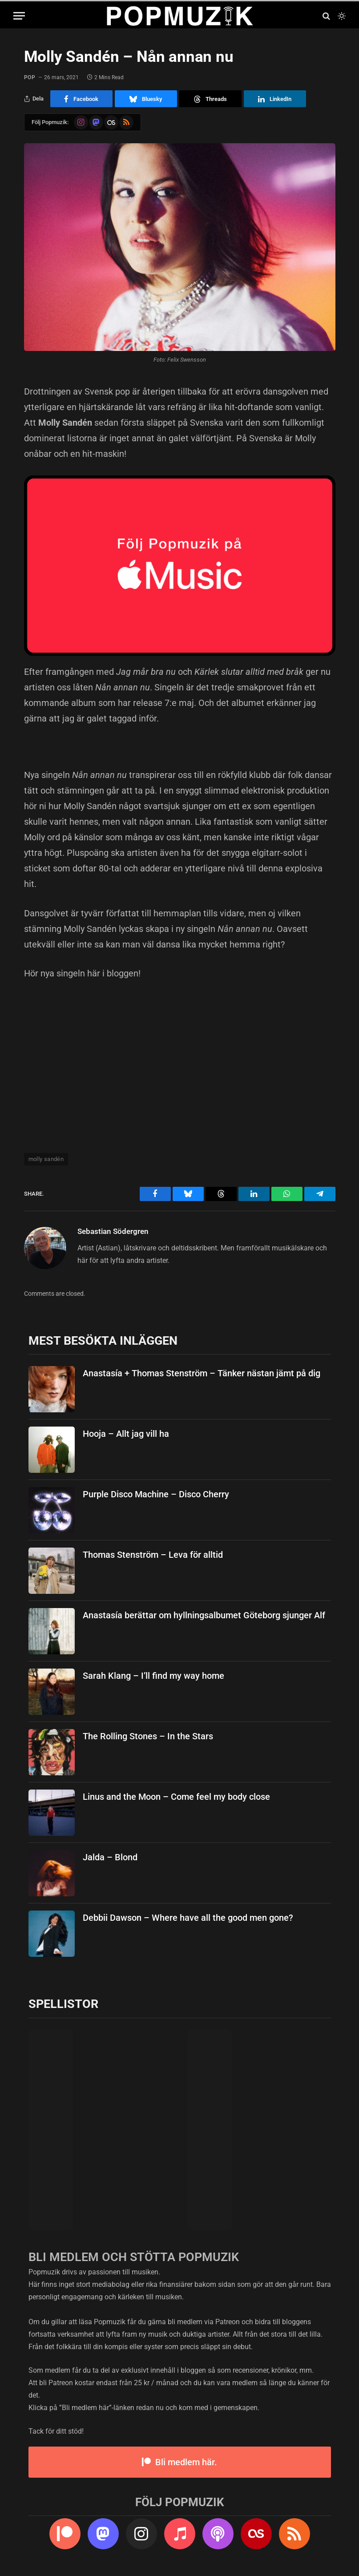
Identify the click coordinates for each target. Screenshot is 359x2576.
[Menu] (19, 16)
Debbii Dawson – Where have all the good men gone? (188, 1917)
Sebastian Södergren (113, 1231)
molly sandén (46, 1159)
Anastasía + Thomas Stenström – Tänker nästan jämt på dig (201, 1373)
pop (30, 77)
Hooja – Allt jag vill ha (126, 1433)
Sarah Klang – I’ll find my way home (153, 1675)
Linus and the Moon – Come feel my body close (176, 1796)
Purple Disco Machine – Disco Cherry (156, 1494)
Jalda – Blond (110, 1857)
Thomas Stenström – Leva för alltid (153, 1554)
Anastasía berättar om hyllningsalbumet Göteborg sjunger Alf (204, 1615)
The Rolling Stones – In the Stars (148, 1736)
